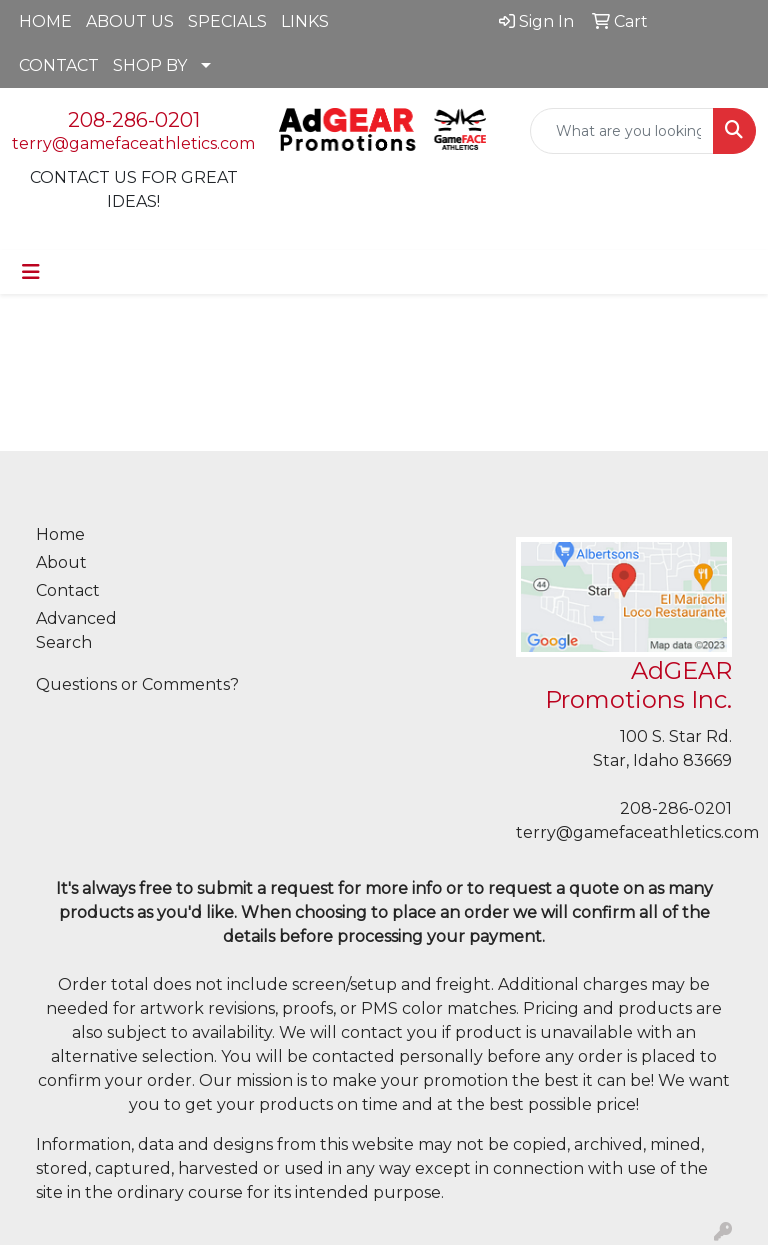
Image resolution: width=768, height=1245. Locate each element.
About (61, 562)
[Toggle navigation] (31, 272)
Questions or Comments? (137, 684)
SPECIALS (227, 21)
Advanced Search (76, 630)
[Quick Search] (622, 131)
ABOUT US (130, 21)
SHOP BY (150, 65)
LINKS (305, 21)
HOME (45, 21)
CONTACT (59, 65)
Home (60, 534)
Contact (68, 590)
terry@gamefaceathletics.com (133, 143)
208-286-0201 (134, 120)
